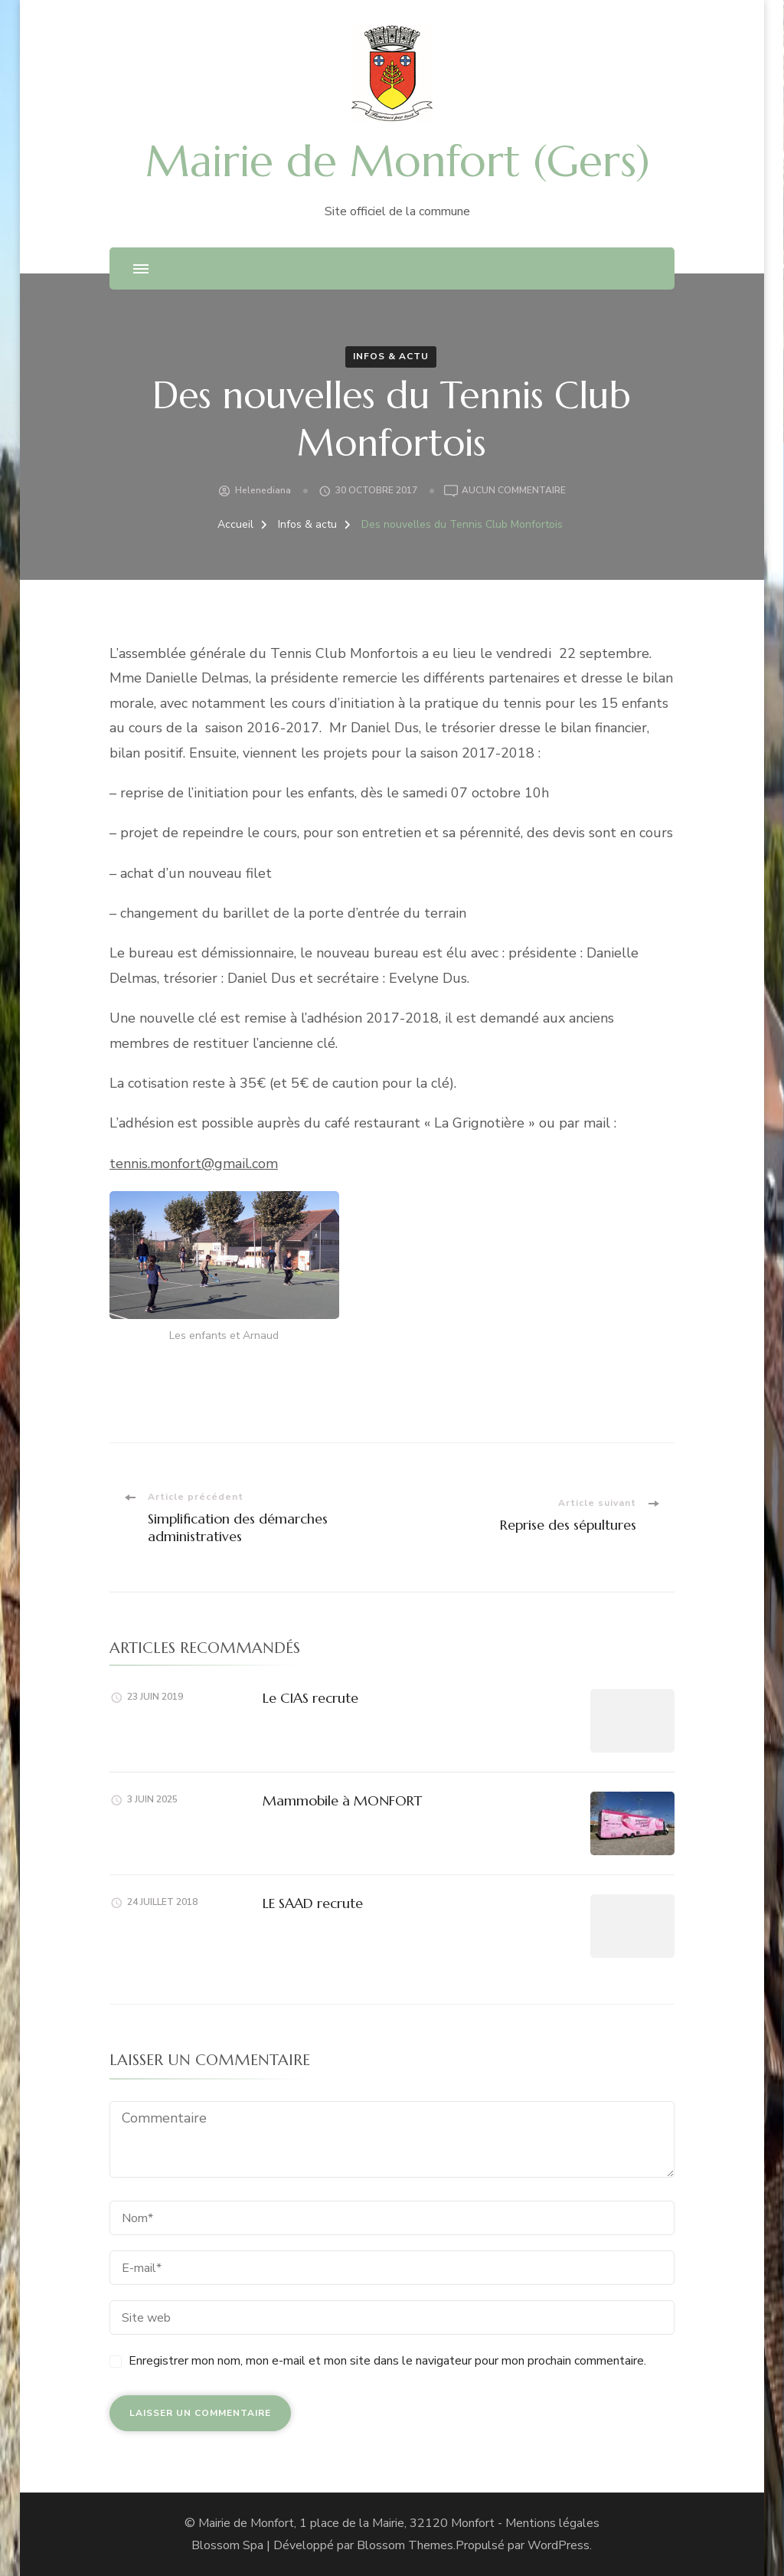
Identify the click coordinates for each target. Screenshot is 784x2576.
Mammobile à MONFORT (342, 1800)
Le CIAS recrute (310, 1698)
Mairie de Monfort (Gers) (397, 160)
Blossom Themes (405, 2545)
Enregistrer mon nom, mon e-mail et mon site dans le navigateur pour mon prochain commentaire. (387, 2360)
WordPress (559, 2545)
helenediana (263, 490)
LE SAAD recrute (313, 1903)
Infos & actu (391, 356)
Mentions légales (552, 2523)
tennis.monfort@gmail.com (193, 1163)
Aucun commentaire (514, 491)
